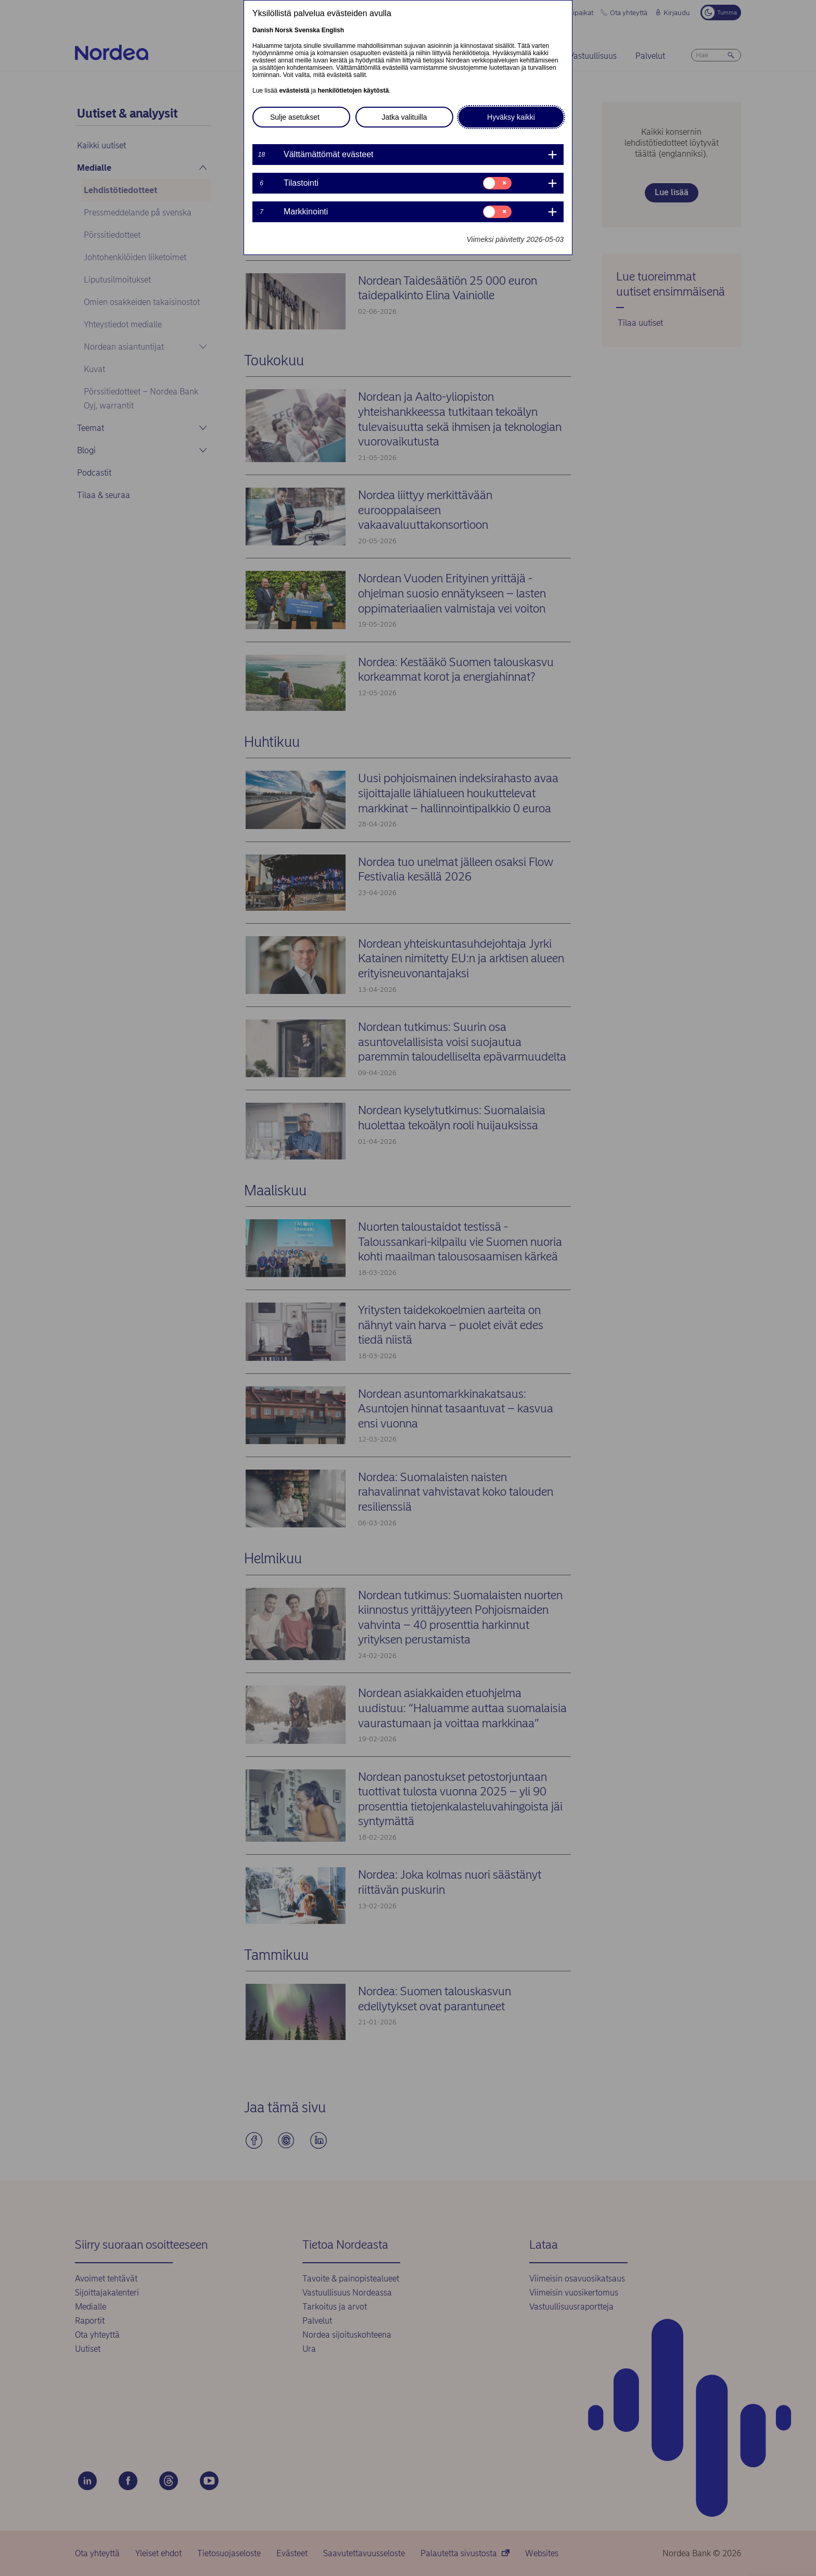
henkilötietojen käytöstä (353, 90)
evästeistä (294, 90)
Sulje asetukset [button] (295, 117)
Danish (262, 30)
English (333, 30)
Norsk (283, 30)
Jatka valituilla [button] (404, 117)
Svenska (307, 30)
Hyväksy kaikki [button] (511, 117)
